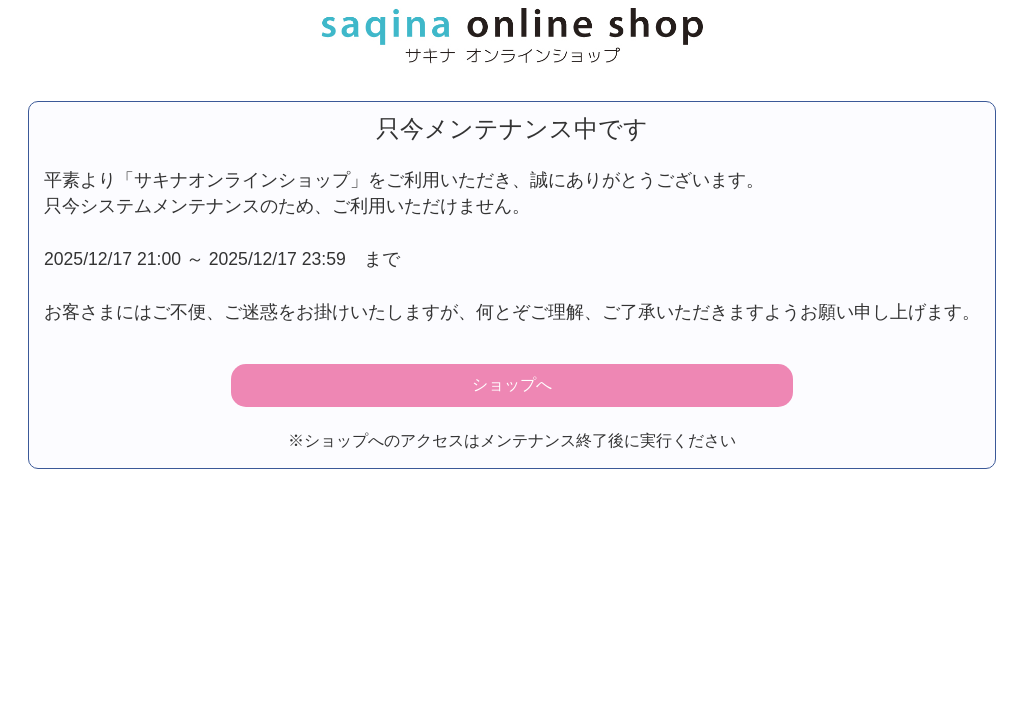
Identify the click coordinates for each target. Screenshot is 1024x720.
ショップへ (512, 384)
